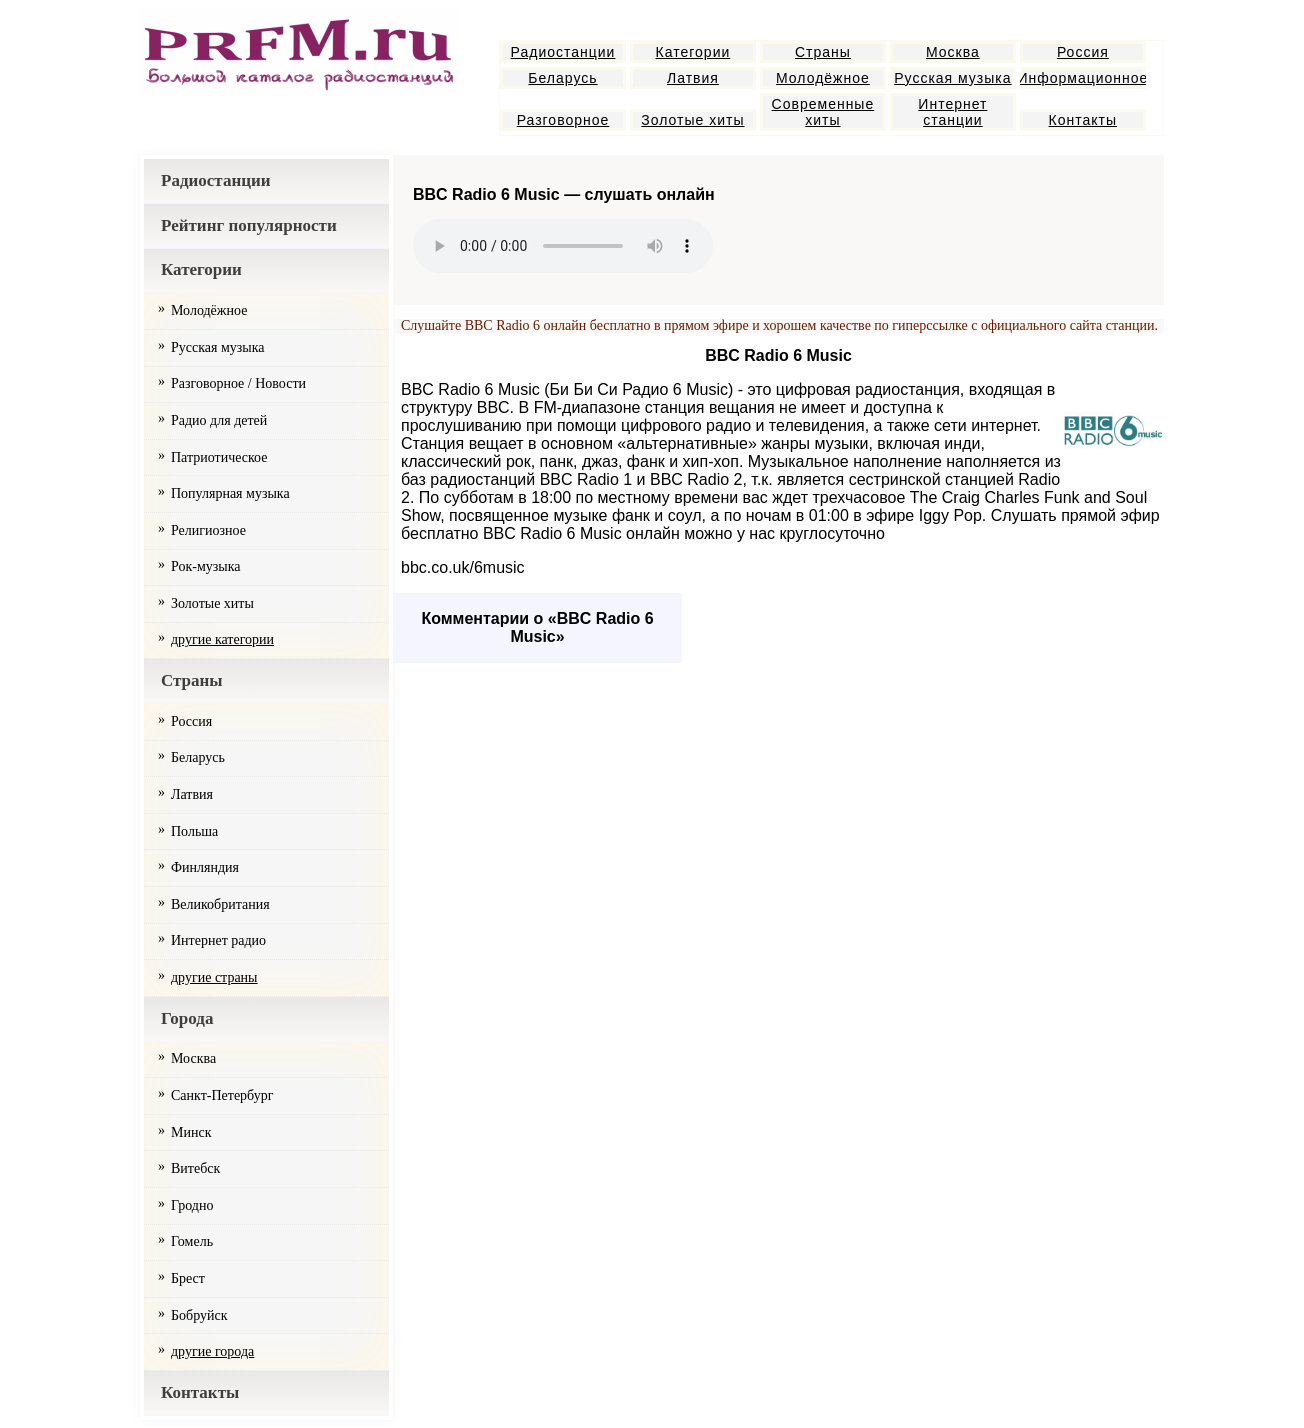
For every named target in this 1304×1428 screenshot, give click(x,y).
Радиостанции (563, 52)
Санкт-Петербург (222, 1095)
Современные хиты (823, 112)
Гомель (192, 1241)
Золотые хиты (692, 120)
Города (187, 1018)
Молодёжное (823, 78)
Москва (953, 52)
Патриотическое (219, 457)
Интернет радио (218, 940)
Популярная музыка (230, 493)
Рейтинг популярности (249, 225)
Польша (194, 831)
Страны (823, 52)
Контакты (1083, 120)
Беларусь (562, 78)
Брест (188, 1278)
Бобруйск (199, 1315)
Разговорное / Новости (238, 383)
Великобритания (220, 904)
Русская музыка (952, 78)
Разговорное (563, 120)
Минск (191, 1132)
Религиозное (208, 530)
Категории (693, 52)
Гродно (192, 1205)
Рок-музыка (206, 566)
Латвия (693, 78)
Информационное (1083, 78)
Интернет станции (952, 112)
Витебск (195, 1168)
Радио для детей (219, 420)
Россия (1083, 52)
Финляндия (205, 867)
